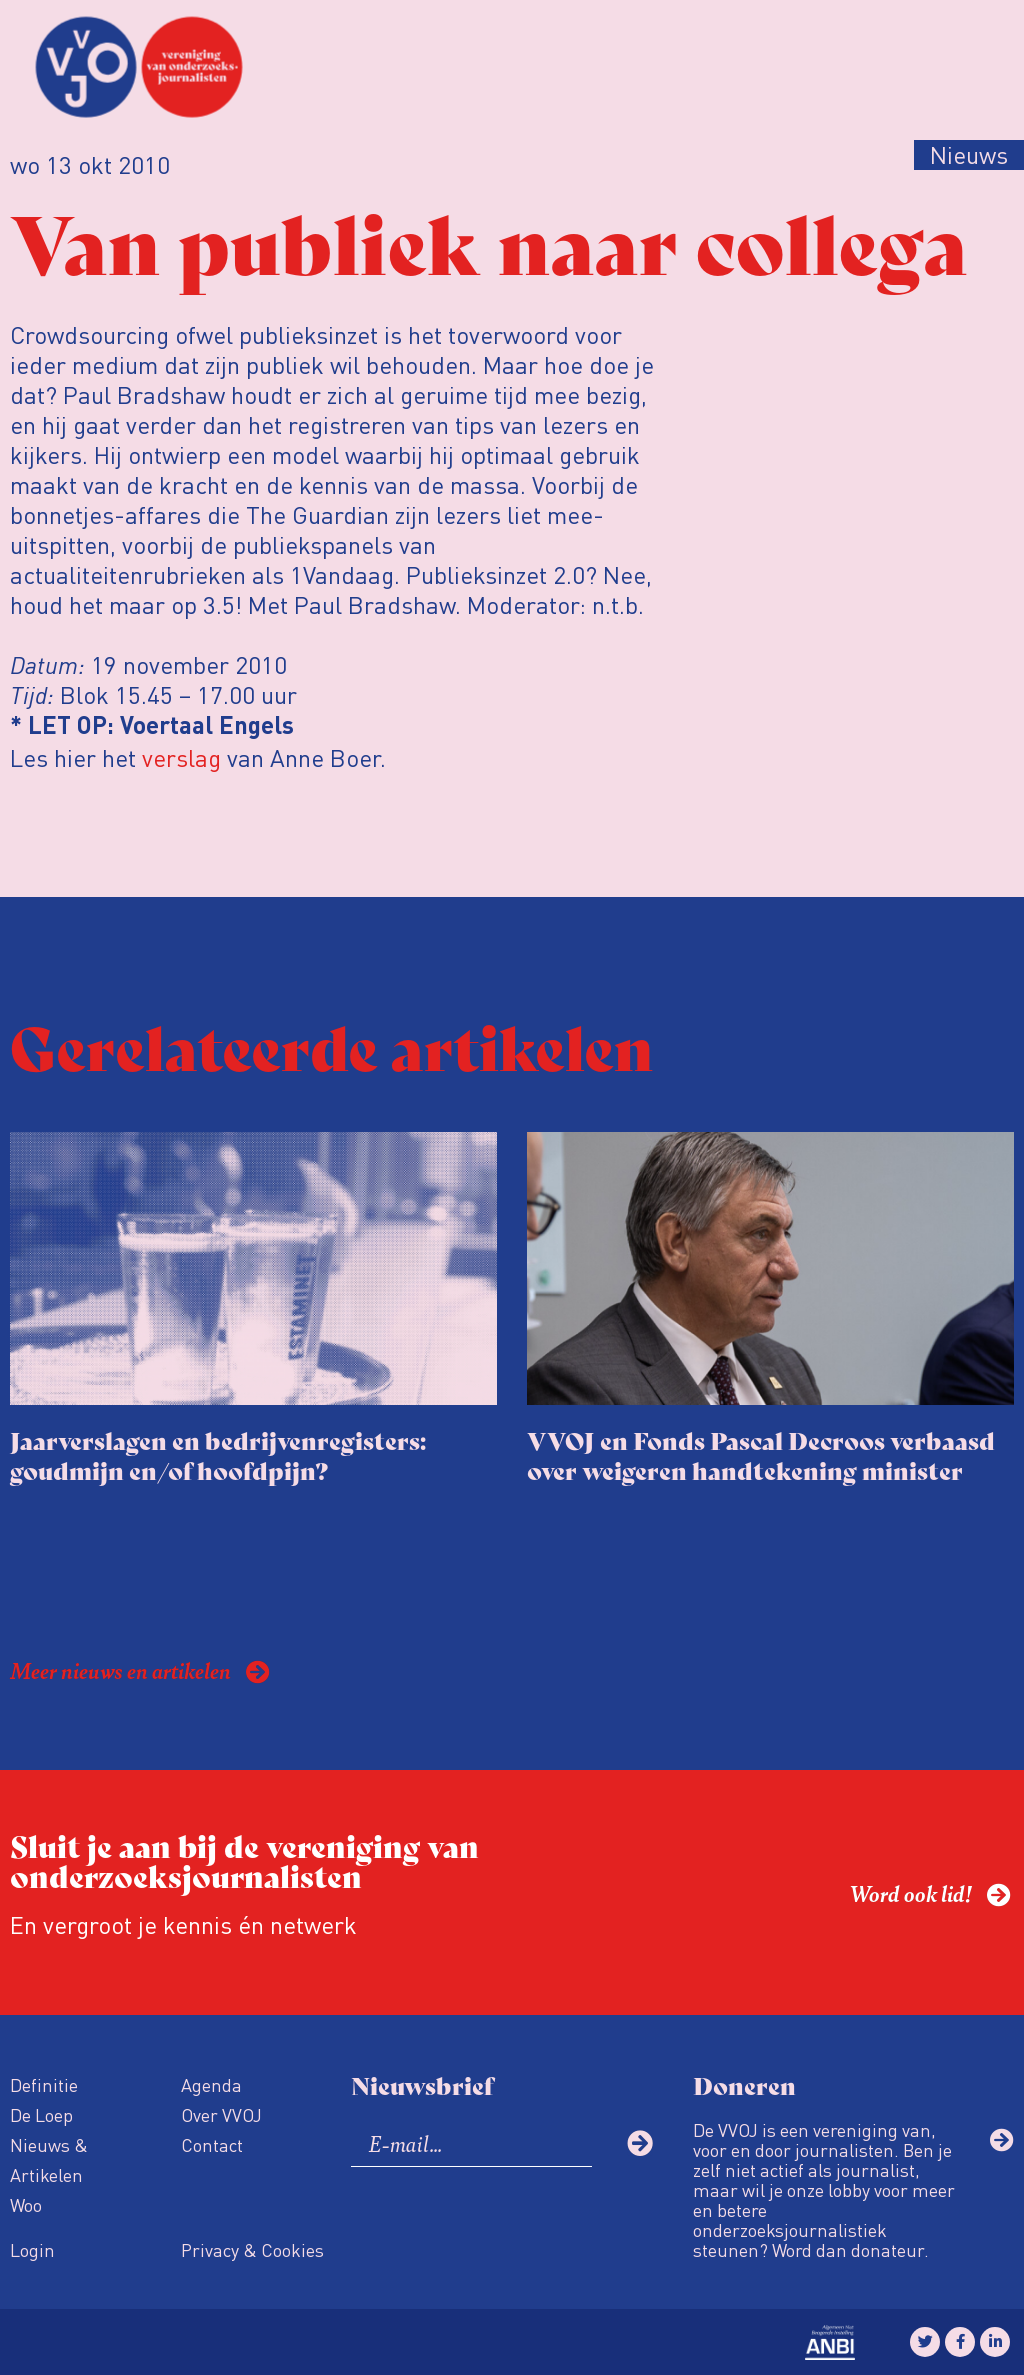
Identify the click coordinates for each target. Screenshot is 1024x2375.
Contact (212, 2144)
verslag (181, 757)
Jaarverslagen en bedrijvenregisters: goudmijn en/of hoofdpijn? (218, 1454)
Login (32, 2249)
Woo (26, 2204)
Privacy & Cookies (252, 2249)
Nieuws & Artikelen (49, 2159)
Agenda (211, 2084)
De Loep (41, 2114)
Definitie (44, 2084)
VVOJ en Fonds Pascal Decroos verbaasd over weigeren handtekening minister (761, 1454)
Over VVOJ (221, 2114)
